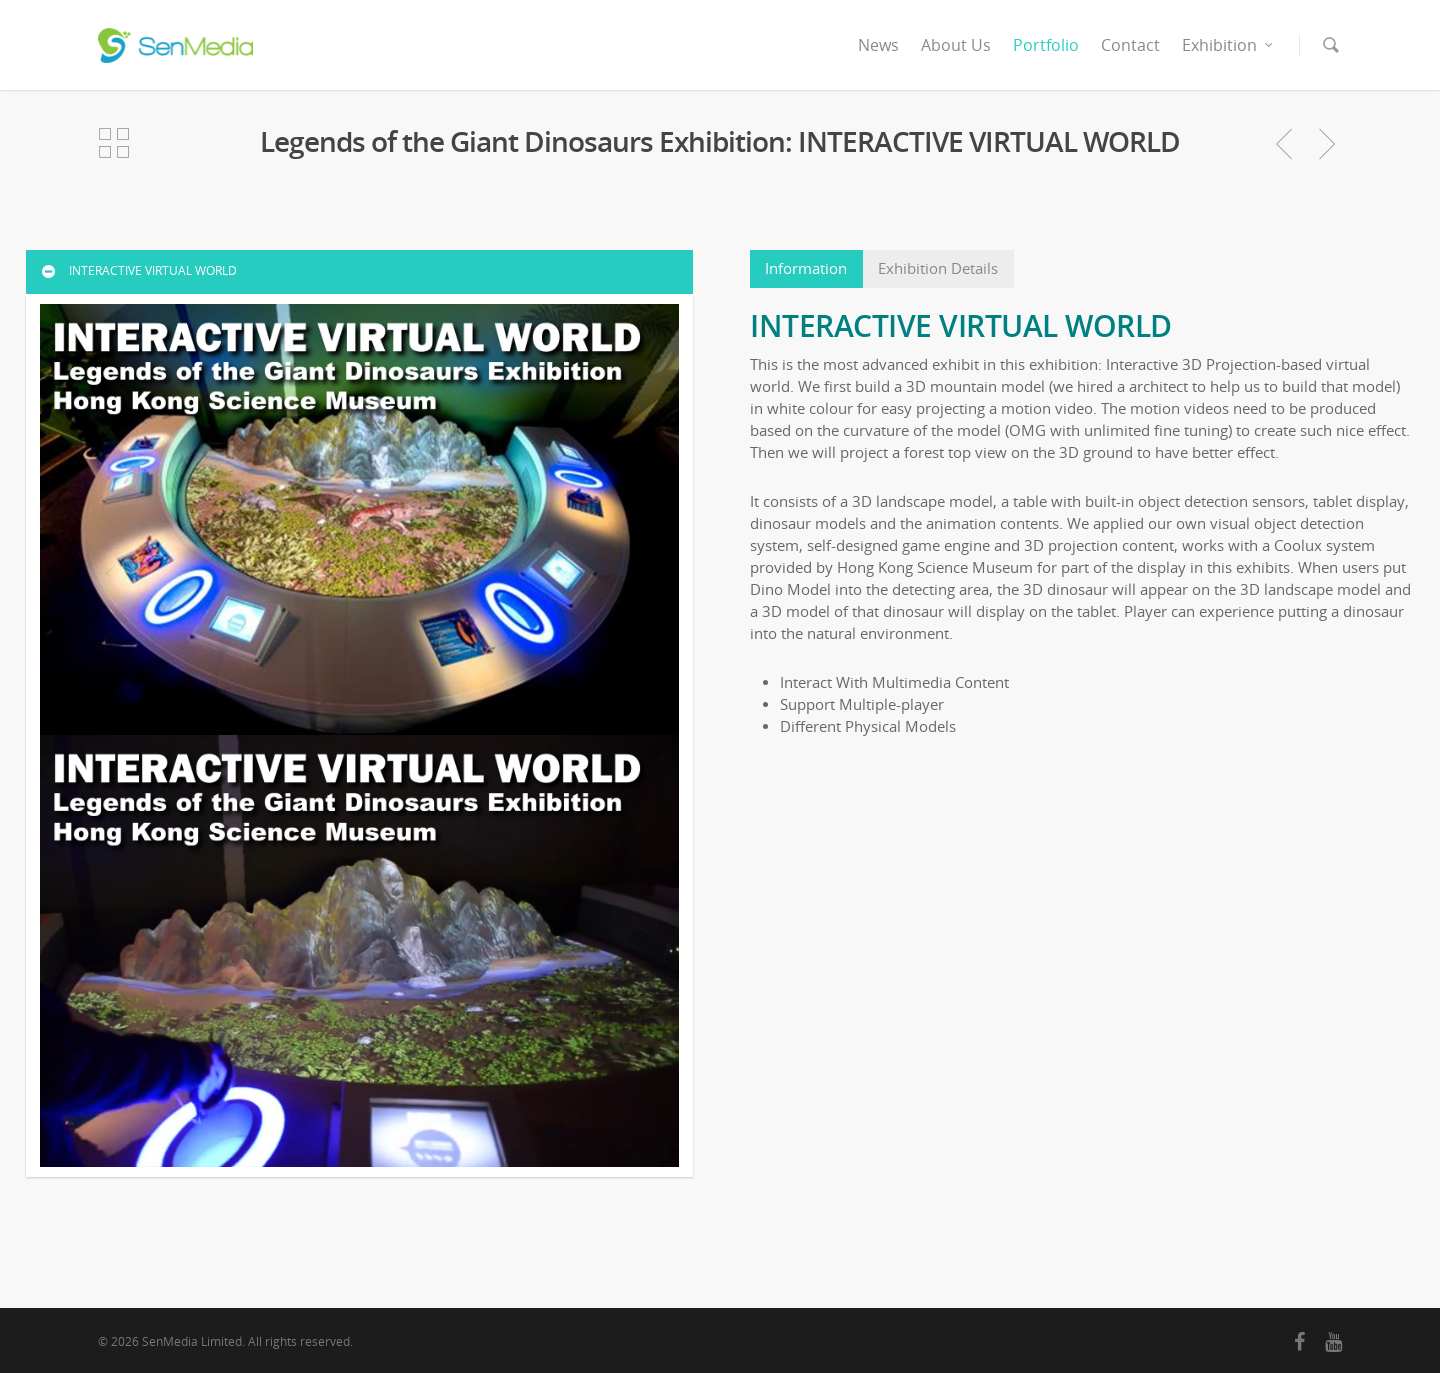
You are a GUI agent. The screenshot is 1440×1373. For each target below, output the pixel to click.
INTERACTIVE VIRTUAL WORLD (138, 270)
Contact (1130, 45)
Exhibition (1228, 45)
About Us (956, 45)
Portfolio (1046, 45)
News (878, 45)
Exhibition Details (938, 268)
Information (806, 268)
